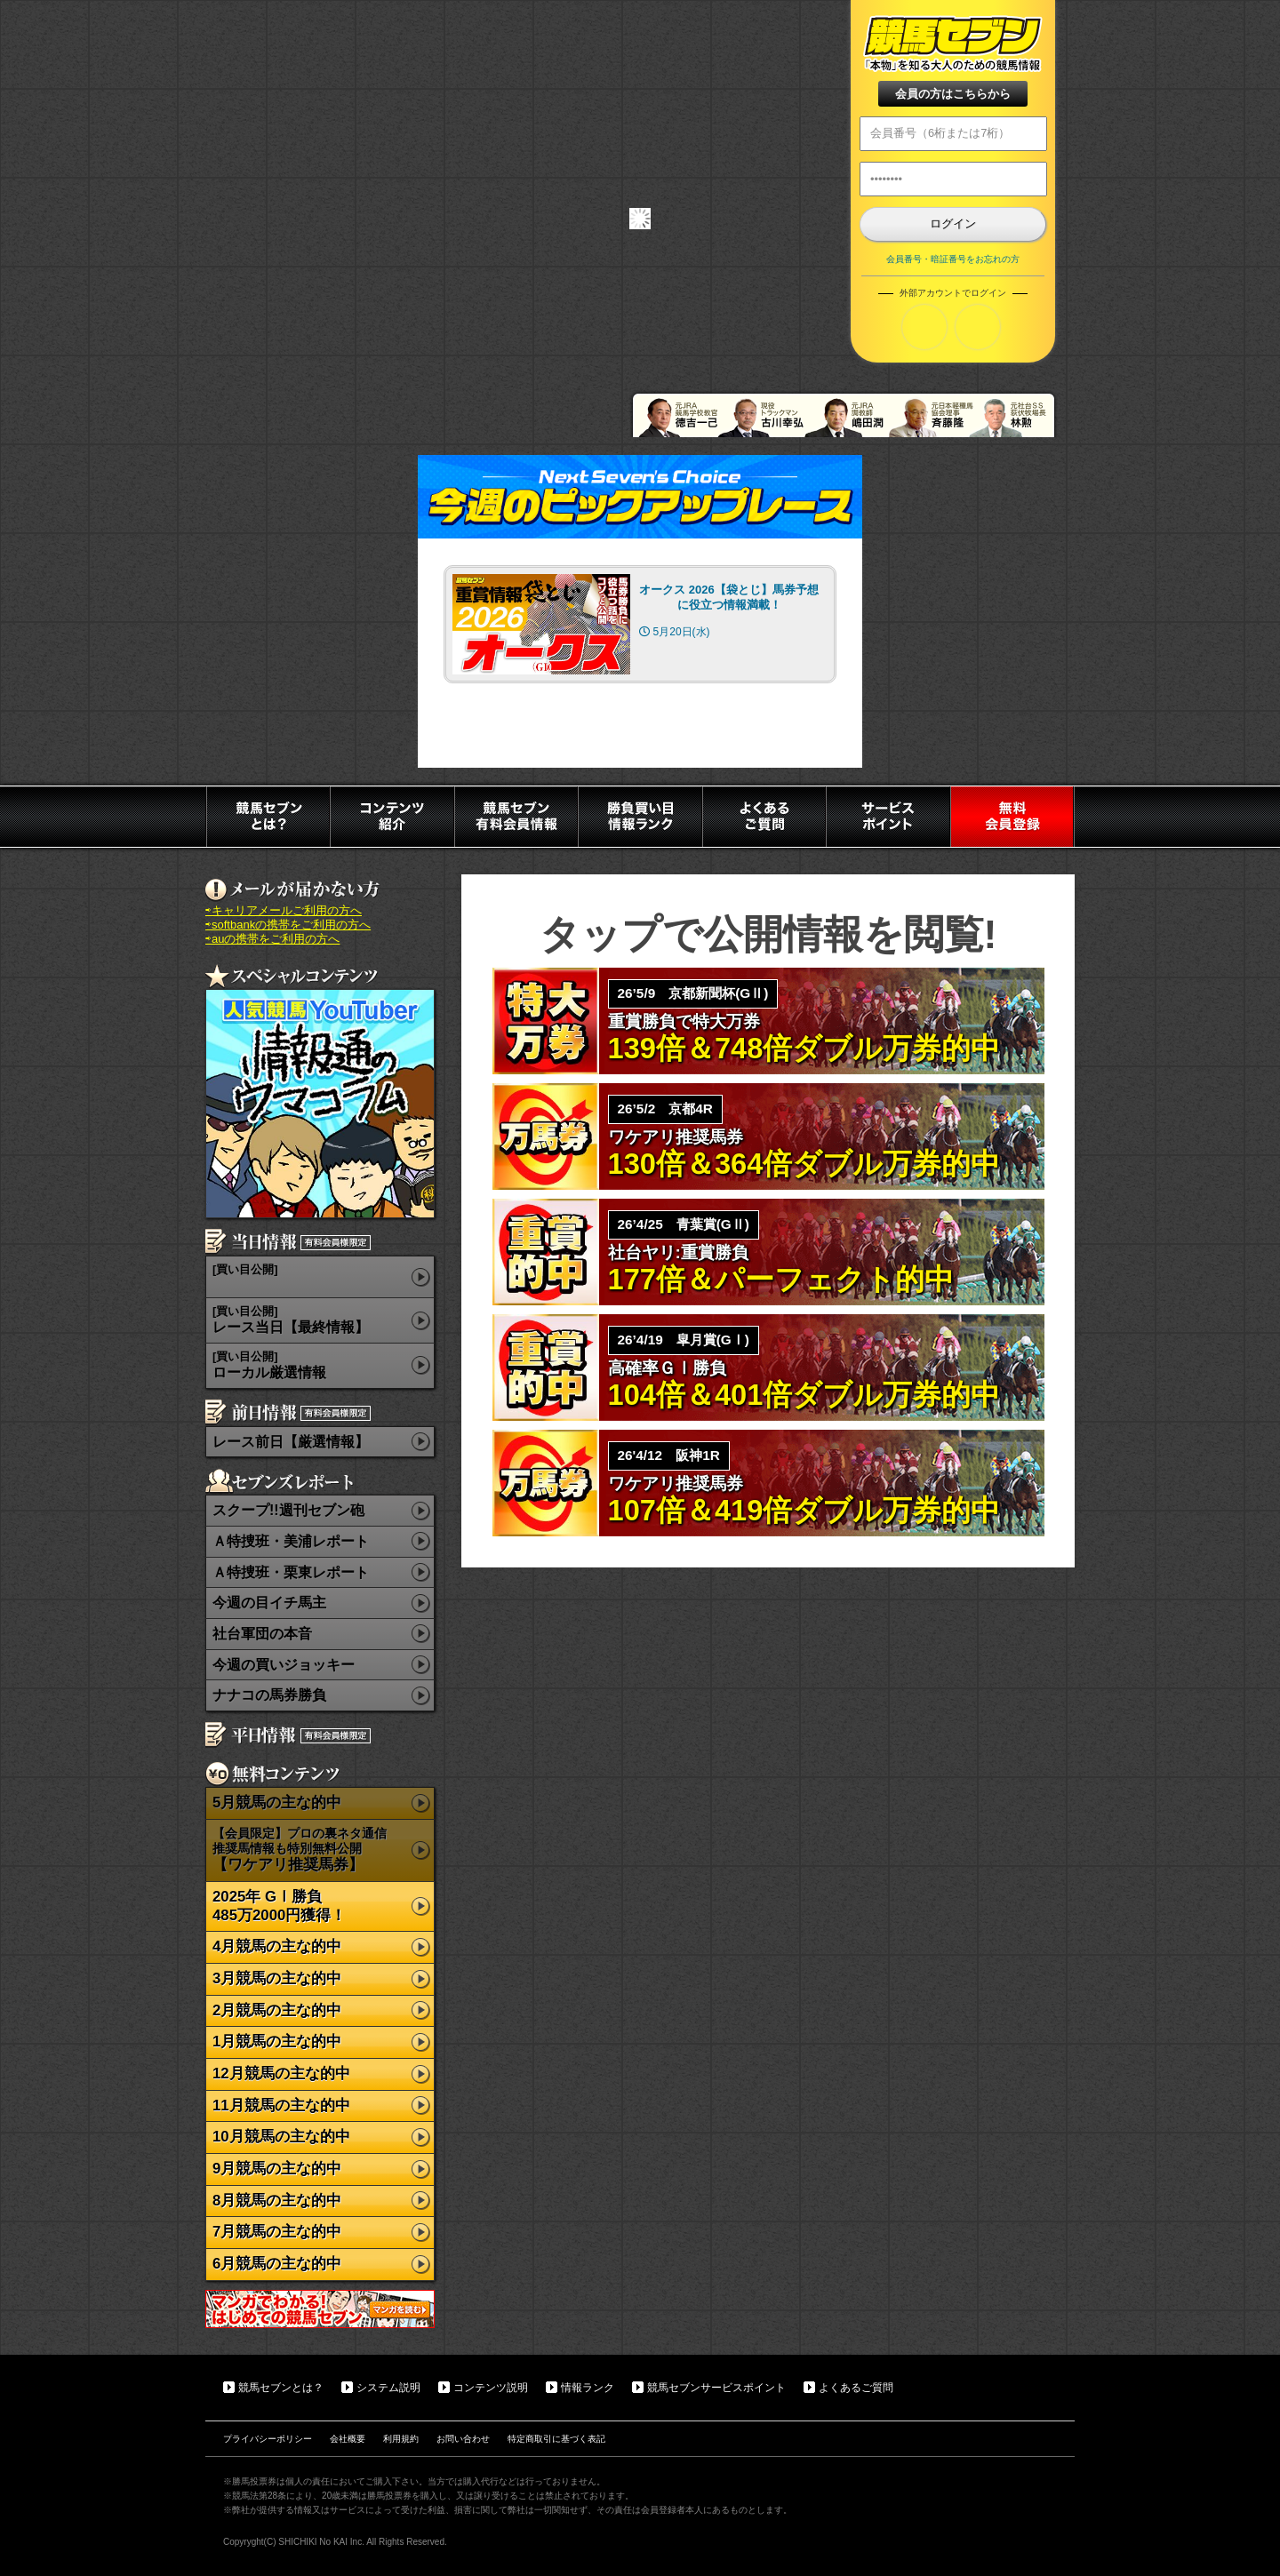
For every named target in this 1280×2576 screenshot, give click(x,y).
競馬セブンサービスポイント (716, 2387)
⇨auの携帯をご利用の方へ (272, 938)
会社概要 (347, 2439)
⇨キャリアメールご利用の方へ (283, 910)
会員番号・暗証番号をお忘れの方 (953, 259)
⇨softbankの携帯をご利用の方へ (288, 924)
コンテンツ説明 (490, 2387)
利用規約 (401, 2439)
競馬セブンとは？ (281, 2387)
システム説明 (388, 2387)
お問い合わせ (463, 2439)
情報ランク (587, 2387)
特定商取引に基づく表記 (556, 2439)
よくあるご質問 (856, 2387)
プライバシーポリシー (267, 2439)
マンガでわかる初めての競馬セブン (320, 2309)
